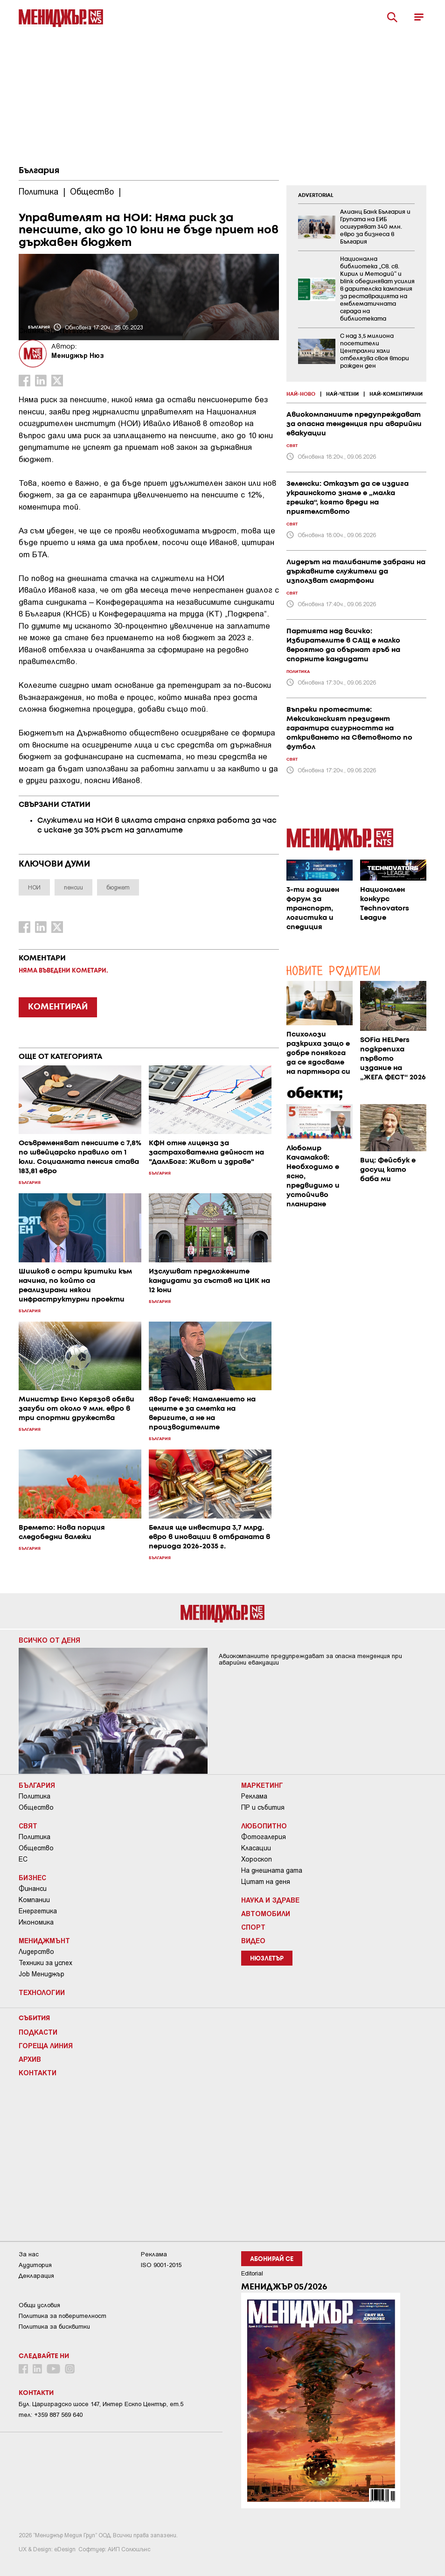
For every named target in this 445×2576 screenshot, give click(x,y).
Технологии (42, 1992)
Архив (30, 2059)
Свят (28, 1825)
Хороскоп (256, 1859)
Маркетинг (262, 1785)
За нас (29, 2254)
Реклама (254, 1796)
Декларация (36, 2276)
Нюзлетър (267, 1958)
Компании (34, 1900)
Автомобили (265, 1913)
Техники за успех (45, 1963)
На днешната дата (271, 1870)
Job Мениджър (41, 1974)
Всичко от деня (49, 1640)
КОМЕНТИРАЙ (58, 1007)
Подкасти (38, 2032)
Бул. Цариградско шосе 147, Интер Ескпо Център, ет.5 (101, 2404)
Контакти (37, 2072)
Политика (34, 1796)
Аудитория (35, 2265)
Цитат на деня (265, 1881)
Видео (253, 1940)
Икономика (36, 1922)
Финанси (33, 1888)
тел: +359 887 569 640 (51, 2415)
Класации (256, 1848)
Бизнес (32, 1877)
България (39, 171)
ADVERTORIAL (316, 195)
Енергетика (38, 1911)
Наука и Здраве (270, 1900)
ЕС (23, 1859)
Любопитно (264, 1825)
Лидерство (36, 1951)
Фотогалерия (263, 1837)
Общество (36, 1807)
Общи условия (39, 2305)
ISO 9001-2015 (161, 2265)
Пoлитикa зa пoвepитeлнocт (62, 2316)
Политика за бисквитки (54, 2327)
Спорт (253, 1927)
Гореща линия (46, 2045)
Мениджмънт (44, 1940)
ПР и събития (263, 1807)
